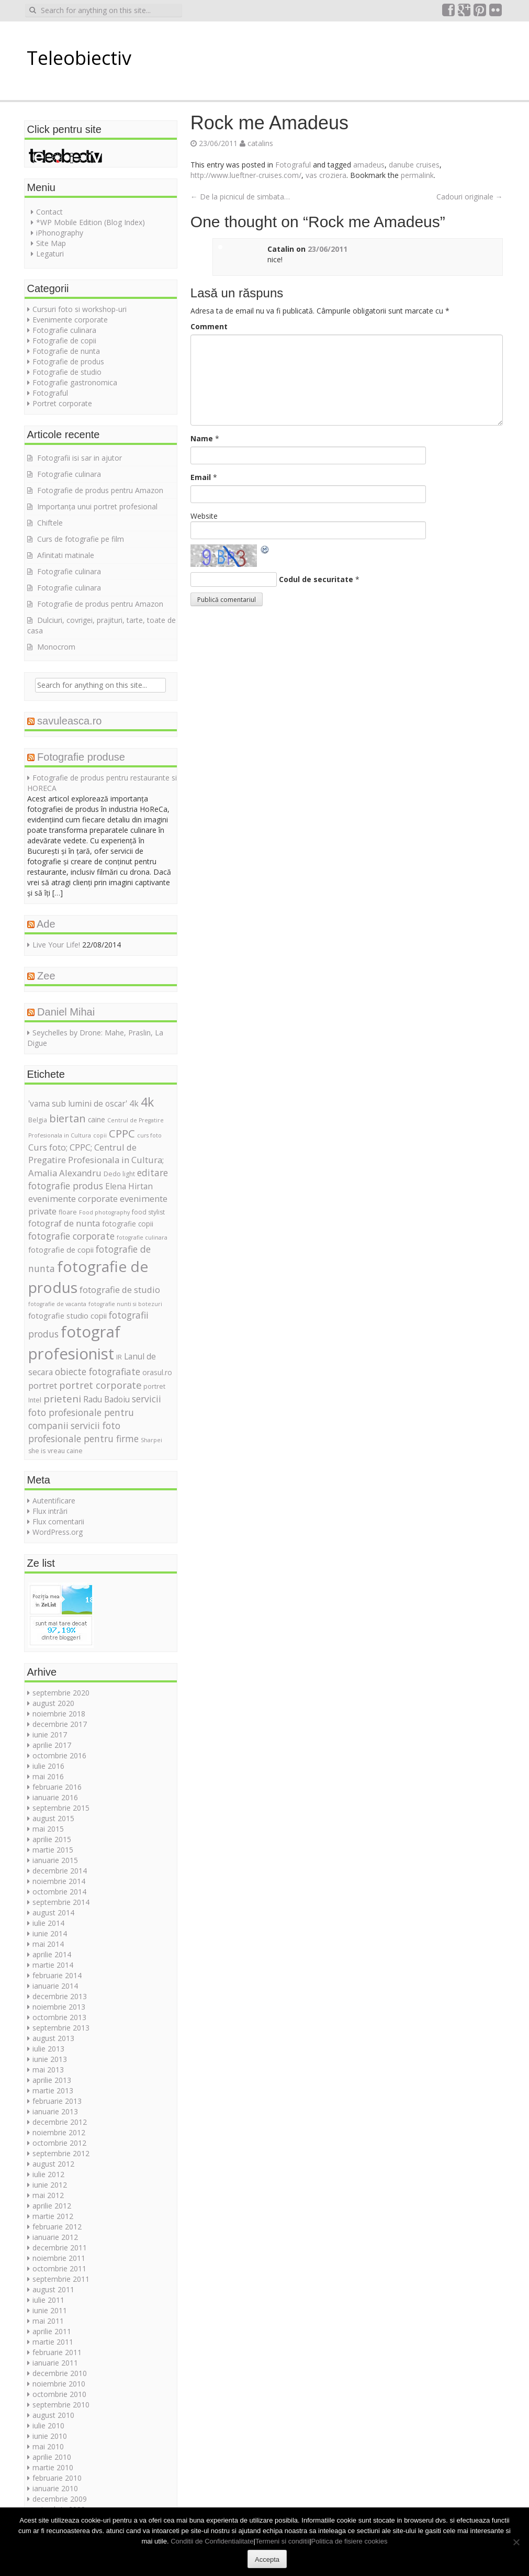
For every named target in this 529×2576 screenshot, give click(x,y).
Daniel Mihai (66, 1012)
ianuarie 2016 (55, 1797)
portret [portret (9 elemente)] (42, 1385)
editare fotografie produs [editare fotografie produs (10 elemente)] (98, 1179)
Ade (46, 924)
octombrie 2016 (59, 1755)
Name (201, 438)
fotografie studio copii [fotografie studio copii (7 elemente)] (67, 1315)
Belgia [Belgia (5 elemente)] (37, 1120)
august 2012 (53, 2164)
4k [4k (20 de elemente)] (147, 1102)
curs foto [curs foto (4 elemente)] (149, 1135)
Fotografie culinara (64, 330)
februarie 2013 (57, 2101)
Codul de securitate (316, 579)
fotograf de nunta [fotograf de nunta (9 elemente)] (64, 1223)
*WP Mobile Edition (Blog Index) (90, 222)
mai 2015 (48, 1829)
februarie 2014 (57, 1975)
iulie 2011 (48, 2300)
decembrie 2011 (59, 2247)
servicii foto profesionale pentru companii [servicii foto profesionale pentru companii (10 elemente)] (94, 1412)
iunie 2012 (49, 2185)
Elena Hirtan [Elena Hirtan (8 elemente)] (129, 1186)
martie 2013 (52, 2090)
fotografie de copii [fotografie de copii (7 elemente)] (61, 1249)
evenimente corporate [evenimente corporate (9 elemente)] (73, 1198)
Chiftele (50, 523)
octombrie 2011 (59, 2268)
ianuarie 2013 (55, 2111)
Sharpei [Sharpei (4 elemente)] (151, 1440)
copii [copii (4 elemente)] (100, 1135)
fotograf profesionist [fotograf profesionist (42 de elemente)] (74, 1342)
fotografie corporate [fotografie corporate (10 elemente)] (71, 1236)
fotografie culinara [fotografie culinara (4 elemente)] (142, 1237)
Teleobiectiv (79, 58)
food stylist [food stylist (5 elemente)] (148, 1212)
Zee (46, 976)
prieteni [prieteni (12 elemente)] (62, 1399)
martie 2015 (52, 1850)
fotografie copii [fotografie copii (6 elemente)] (127, 1224)
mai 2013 (48, 2070)
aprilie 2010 (51, 2457)
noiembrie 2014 (58, 1881)
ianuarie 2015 (55, 1860)
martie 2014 (52, 1965)
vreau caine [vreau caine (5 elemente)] (65, 1450)
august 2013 (53, 2038)
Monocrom (56, 647)
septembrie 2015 (60, 1808)
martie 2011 (52, 2342)
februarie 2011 (57, 2352)
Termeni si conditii (282, 2541)
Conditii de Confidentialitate (212, 2541)
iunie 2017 (49, 1734)
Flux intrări (49, 1511)
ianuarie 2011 (55, 2363)
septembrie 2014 (60, 1902)
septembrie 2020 (60, 1693)
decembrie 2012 (59, 2122)
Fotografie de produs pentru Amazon (100, 490)
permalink (417, 175)
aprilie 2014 (51, 1954)
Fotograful (293, 165)
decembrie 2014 (59, 1871)
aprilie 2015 (51, 1839)
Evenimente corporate (70, 320)
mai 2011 (48, 2321)
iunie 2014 (49, 1933)
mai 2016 (48, 1776)
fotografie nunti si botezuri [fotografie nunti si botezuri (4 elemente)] (125, 1304)
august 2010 (53, 2415)
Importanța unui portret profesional (97, 506)
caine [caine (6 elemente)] (96, 1119)
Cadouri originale (469, 197)
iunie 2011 (49, 2310)
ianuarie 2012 (55, 2237)
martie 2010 (52, 2467)
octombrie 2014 (59, 1892)
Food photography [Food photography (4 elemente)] (104, 1212)
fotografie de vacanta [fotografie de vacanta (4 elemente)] (57, 1304)
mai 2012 (48, 2195)
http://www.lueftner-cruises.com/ (245, 175)
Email (200, 477)
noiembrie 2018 (58, 1714)
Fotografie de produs (68, 361)
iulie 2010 (48, 2425)
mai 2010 (48, 2446)
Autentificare (53, 1501)
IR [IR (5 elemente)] (119, 1357)
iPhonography (59, 233)
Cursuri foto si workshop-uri (79, 309)
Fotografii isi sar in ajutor (79, 458)
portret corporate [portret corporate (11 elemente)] (100, 1384)
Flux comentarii (58, 1521)
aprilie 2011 (51, 2331)
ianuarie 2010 (55, 2488)
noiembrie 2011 (58, 2258)
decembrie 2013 (59, 1996)
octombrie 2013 (59, 2017)
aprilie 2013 (51, 2080)
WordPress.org (57, 1532)
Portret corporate (62, 403)
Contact (49, 212)
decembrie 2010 (59, 2373)
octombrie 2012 (59, 2143)
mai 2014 (48, 1944)
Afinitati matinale (65, 555)
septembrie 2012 (60, 2153)
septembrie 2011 (60, 2279)
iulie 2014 (48, 1923)
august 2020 (53, 1703)
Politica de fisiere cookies (349, 2541)
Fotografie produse (81, 757)
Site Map (51, 243)
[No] (516, 2542)
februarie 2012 (57, 2227)
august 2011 (53, 2289)
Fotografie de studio (67, 372)
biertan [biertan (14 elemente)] (67, 1118)
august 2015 (53, 1818)
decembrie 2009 (59, 2499)
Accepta (267, 2559)
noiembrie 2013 (58, 2007)
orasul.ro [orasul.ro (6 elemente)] (157, 1372)
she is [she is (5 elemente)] (37, 1450)
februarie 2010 (57, 2478)
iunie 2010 (49, 2436)
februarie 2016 (57, 1787)
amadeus (369, 165)
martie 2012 (52, 2216)
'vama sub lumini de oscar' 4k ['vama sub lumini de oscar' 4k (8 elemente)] (83, 1103)
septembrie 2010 (60, 2405)
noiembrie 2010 (58, 2384)
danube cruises (414, 165)
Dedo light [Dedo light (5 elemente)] (119, 1173)
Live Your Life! (56, 945)
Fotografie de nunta (66, 351)
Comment (209, 326)
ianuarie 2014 (55, 1986)
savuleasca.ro (69, 721)
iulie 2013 (48, 2049)
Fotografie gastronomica (74, 382)
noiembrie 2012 (58, 2132)
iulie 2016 (48, 1766)
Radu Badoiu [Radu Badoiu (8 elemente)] (106, 1399)
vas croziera (326, 175)
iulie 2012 (48, 2174)
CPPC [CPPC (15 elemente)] (122, 1133)
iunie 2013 (49, 2059)
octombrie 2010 (59, 2394)
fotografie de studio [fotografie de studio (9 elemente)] (120, 1290)
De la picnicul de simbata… (240, 197)
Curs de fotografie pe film (80, 539)
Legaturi (50, 254)
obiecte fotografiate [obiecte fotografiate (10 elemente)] (97, 1371)
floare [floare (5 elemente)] (68, 1212)
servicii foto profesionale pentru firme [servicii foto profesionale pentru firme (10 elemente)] (83, 1432)
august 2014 (53, 1912)
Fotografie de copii (64, 340)
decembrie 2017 (59, 1724)
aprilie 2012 (51, 2206)
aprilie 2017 (51, 1745)
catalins (260, 143)
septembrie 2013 (60, 2028)
